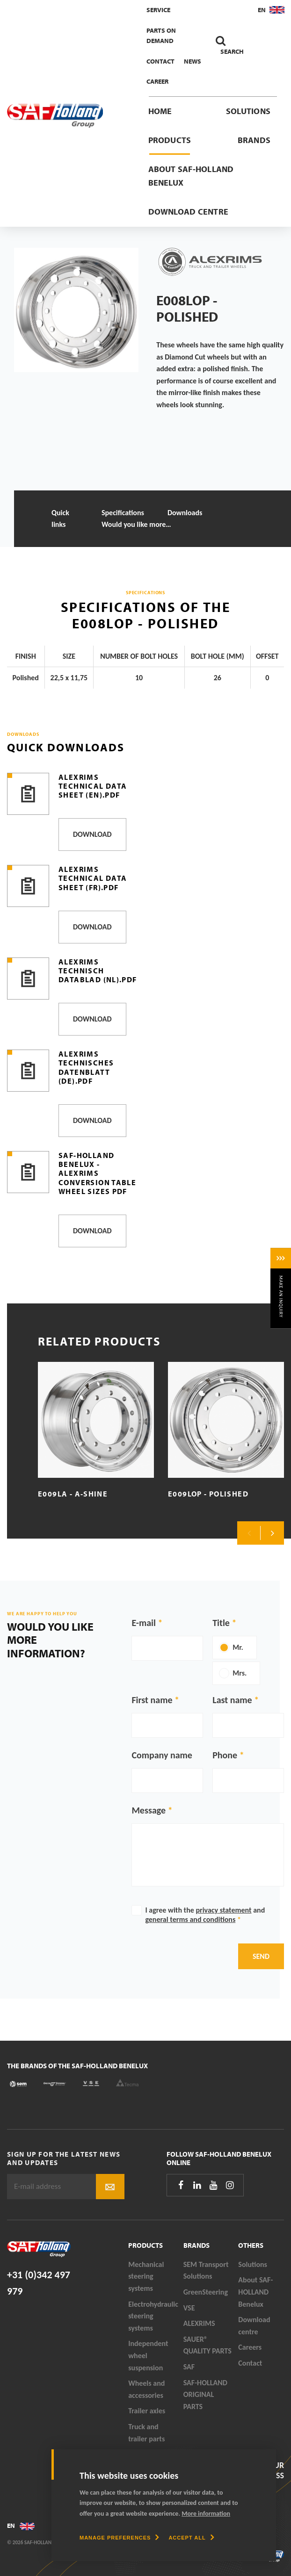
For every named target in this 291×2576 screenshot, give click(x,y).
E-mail (143, 1622)
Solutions (248, 111)
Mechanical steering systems (146, 2276)
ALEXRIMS (199, 2323)
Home (160, 111)
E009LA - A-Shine (73, 1493)
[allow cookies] (191, 2537)
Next (272, 1533)
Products (169, 140)
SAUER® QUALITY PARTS (207, 2345)
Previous (249, 1533)
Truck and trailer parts (146, 2432)
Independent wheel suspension (148, 2355)
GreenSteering (205, 2292)
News (192, 61)
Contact (160, 61)
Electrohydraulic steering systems (153, 2316)
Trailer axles (146, 2410)
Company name (161, 1755)
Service (158, 10)
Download (92, 834)
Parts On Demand (161, 35)
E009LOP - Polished (208, 1493)
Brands (254, 140)
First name (151, 1699)
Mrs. (240, 1673)
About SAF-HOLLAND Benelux (191, 176)
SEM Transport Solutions (206, 2270)
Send (261, 1956)
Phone (224, 1755)
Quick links (60, 518)
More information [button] (206, 2514)
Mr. (238, 1647)
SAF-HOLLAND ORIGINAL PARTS (205, 2394)
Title (221, 1622)
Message (148, 1810)
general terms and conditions (190, 1919)
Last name (232, 1699)
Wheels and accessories (146, 2389)
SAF (189, 2366)
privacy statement (223, 1910)
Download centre (188, 211)
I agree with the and (205, 1915)
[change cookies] (119, 2537)
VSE (189, 2307)
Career (157, 81)
